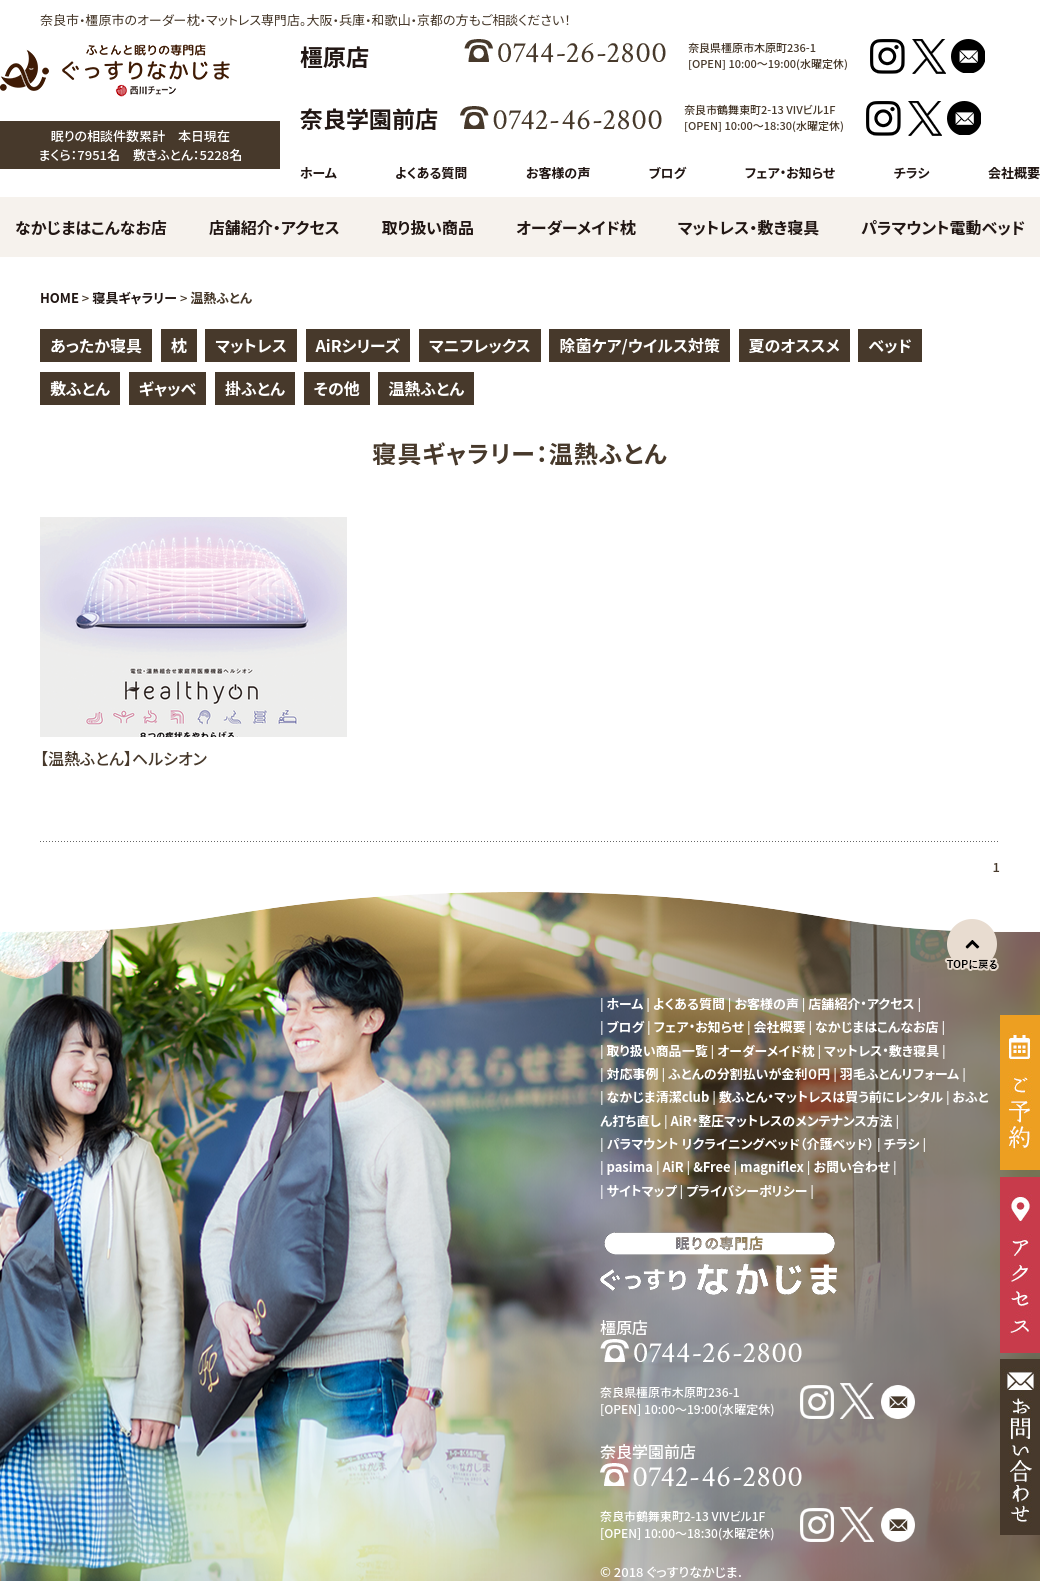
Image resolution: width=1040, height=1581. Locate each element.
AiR (673, 1166)
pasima (630, 1166)
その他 (337, 388)
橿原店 (334, 56)
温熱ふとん (426, 388)
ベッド (889, 345)
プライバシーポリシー (746, 1190)
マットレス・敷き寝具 (749, 227)
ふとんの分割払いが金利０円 (749, 1073)
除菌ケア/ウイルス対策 (639, 345)
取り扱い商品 (428, 227)
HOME (59, 297)
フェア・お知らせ (790, 172)
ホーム (318, 172)
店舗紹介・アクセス (274, 227)
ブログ (668, 172)
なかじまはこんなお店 (91, 227)
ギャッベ (168, 388)
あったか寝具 (96, 345)
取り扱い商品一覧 (657, 1050)
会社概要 (1014, 172)
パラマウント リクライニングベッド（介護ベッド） (741, 1143)
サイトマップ (642, 1190)
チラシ (912, 172)
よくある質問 (431, 172)
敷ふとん (80, 388)
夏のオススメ (794, 345)
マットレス (251, 345)
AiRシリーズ (358, 345)
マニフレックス (480, 345)
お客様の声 (558, 172)
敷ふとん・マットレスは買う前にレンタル (831, 1096)
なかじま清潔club (658, 1096)
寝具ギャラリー (134, 297)
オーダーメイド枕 (576, 227)
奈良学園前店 (369, 118)
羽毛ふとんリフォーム (899, 1073)
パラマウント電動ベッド (943, 227)
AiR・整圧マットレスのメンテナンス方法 (782, 1120)
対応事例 (633, 1073)
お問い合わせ (851, 1166)
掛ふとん (255, 388)
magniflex (772, 1166)
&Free (711, 1166)
